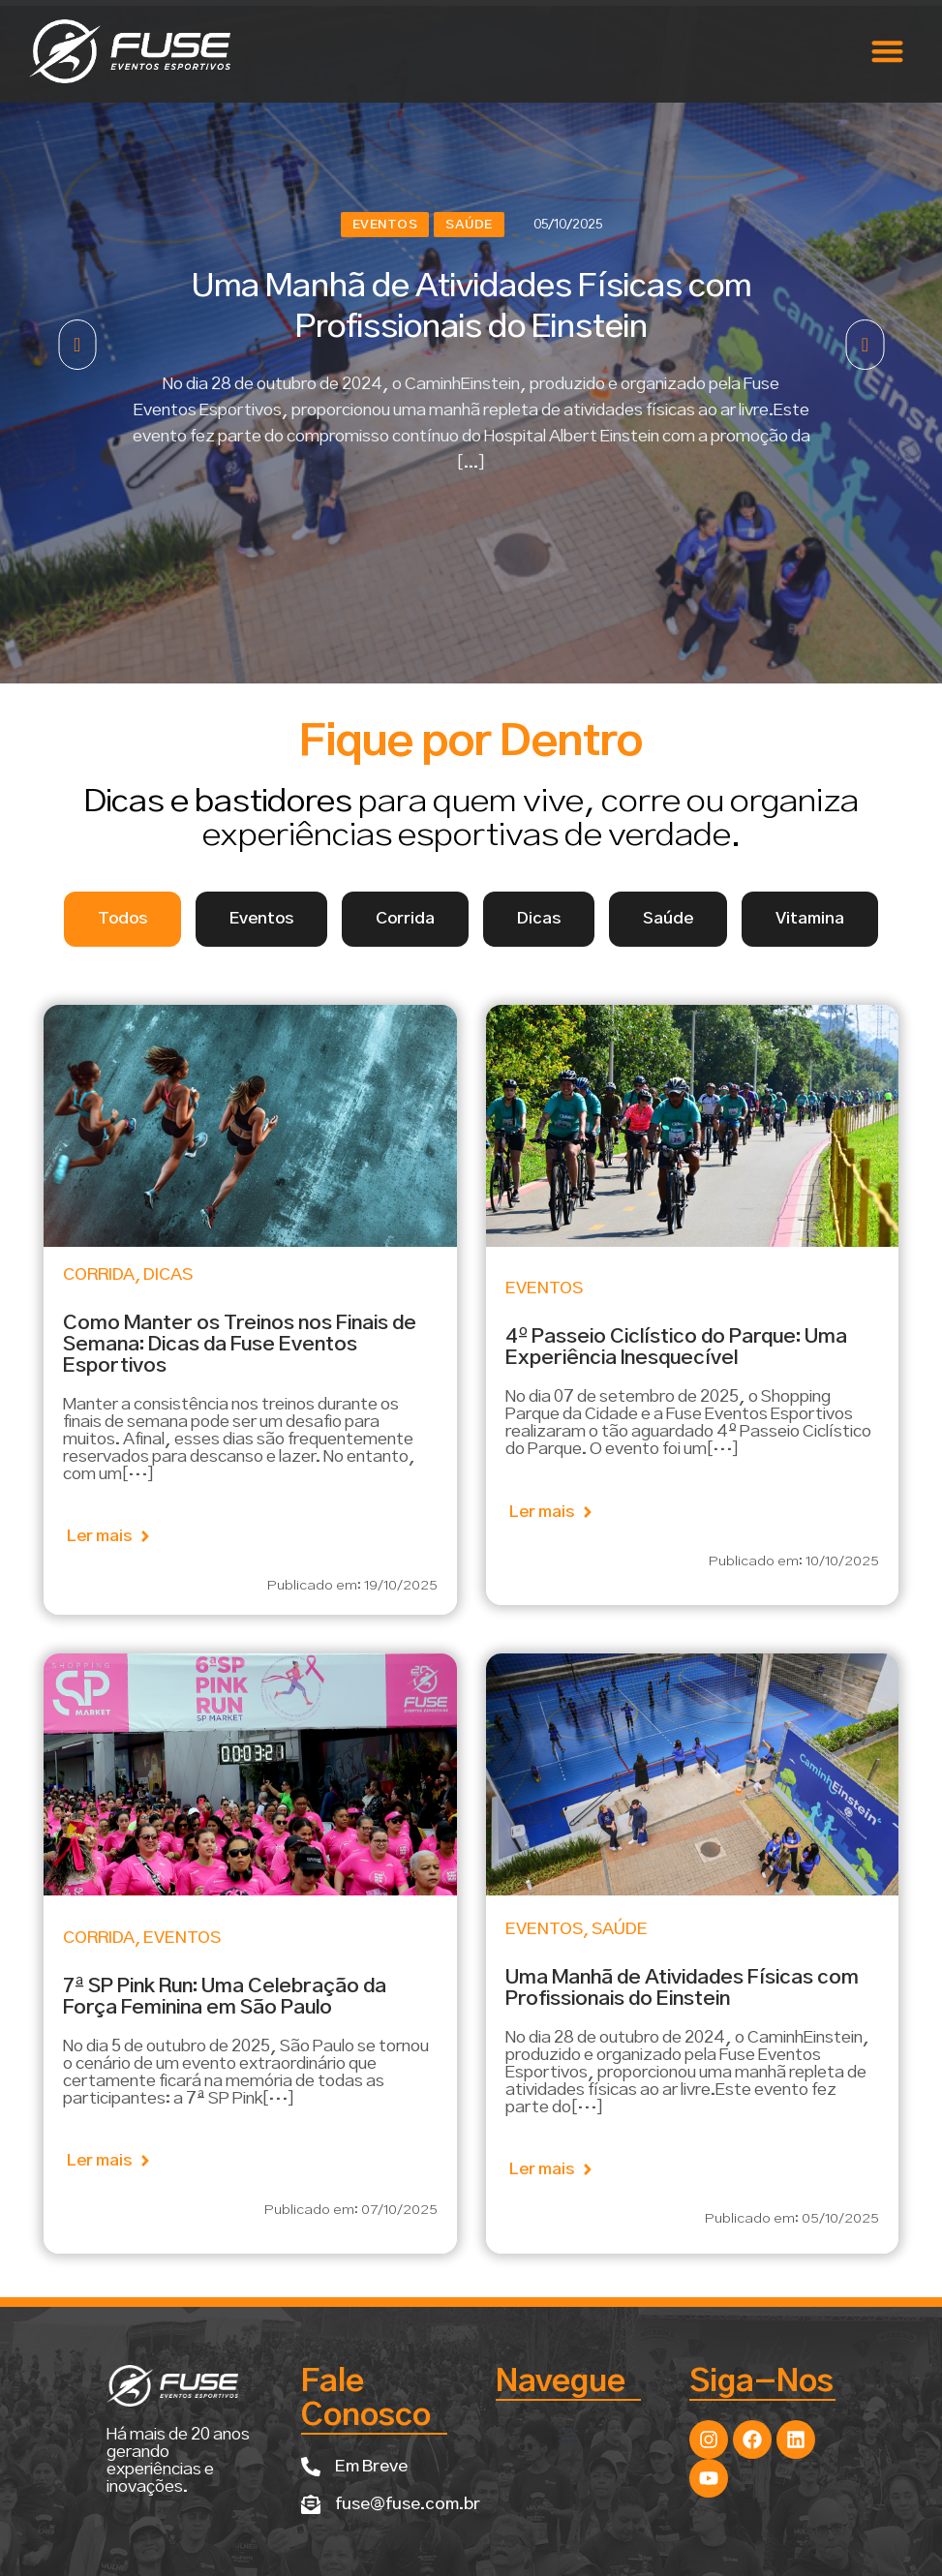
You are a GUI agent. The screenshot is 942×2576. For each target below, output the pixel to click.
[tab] (122, 919)
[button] (887, 51)
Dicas (168, 1275)
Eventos (385, 224)
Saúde (469, 224)
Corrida (99, 1275)
